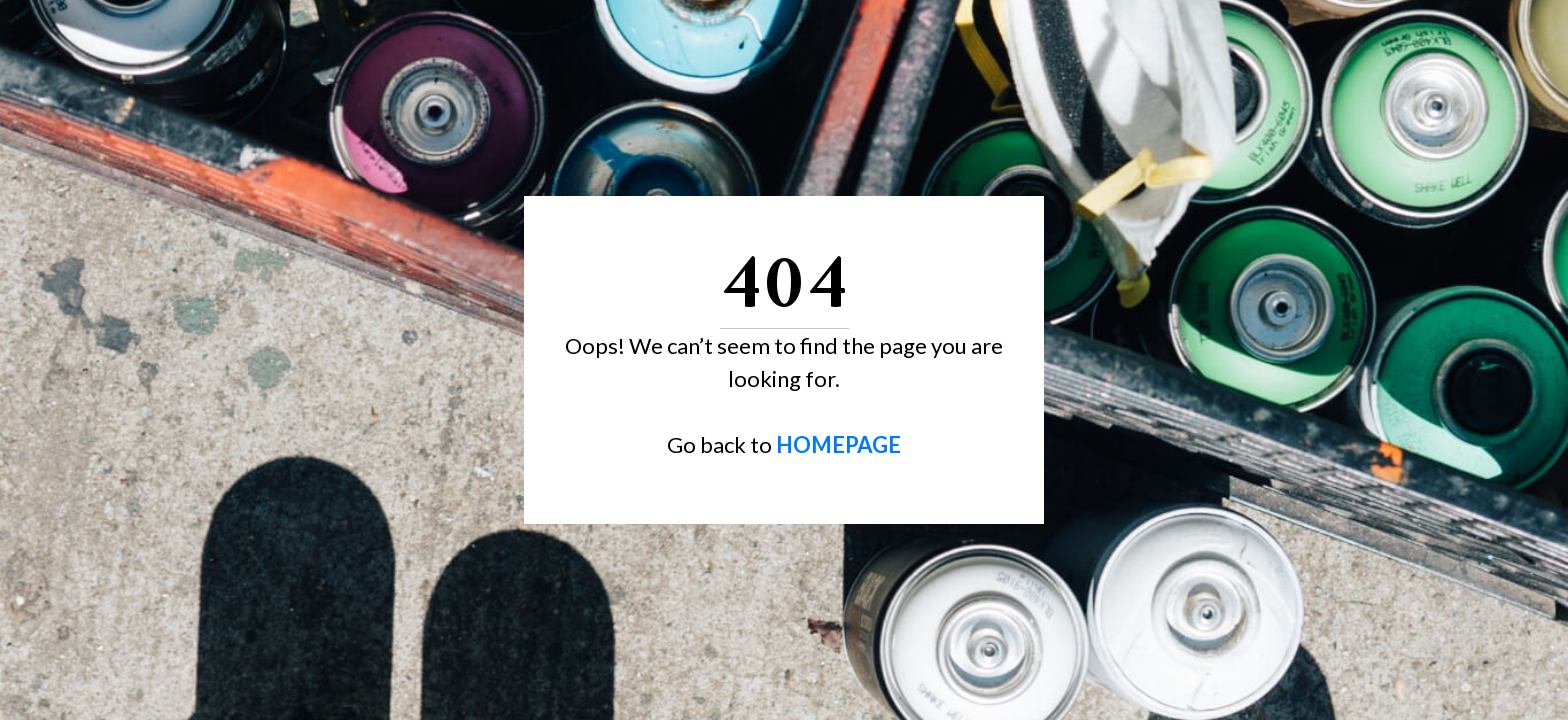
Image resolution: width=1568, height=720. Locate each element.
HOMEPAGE (838, 444)
